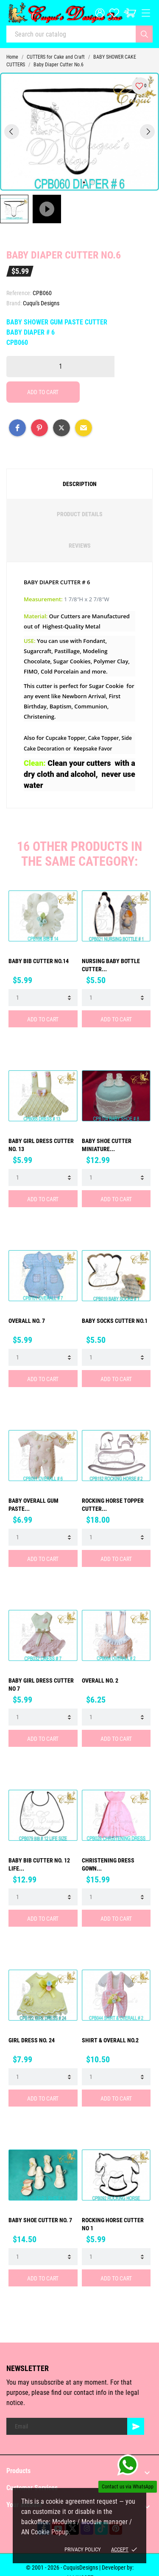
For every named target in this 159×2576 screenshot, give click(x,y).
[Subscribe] (135, 2426)
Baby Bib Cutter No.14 (38, 961)
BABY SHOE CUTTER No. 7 (40, 2220)
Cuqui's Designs (41, 303)
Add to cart (43, 392)
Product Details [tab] (80, 514)
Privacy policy (82, 2549)
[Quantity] (60, 366)
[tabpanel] (79, 131)
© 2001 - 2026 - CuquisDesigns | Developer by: (80, 2567)
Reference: (18, 293)
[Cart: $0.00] (130, 13)
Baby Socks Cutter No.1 (115, 1320)
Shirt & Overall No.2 (110, 2040)
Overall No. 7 (26, 1320)
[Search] (144, 34)
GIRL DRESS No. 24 (31, 2040)
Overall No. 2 (100, 1680)
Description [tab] (80, 484)
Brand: (14, 303)
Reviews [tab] (80, 545)
